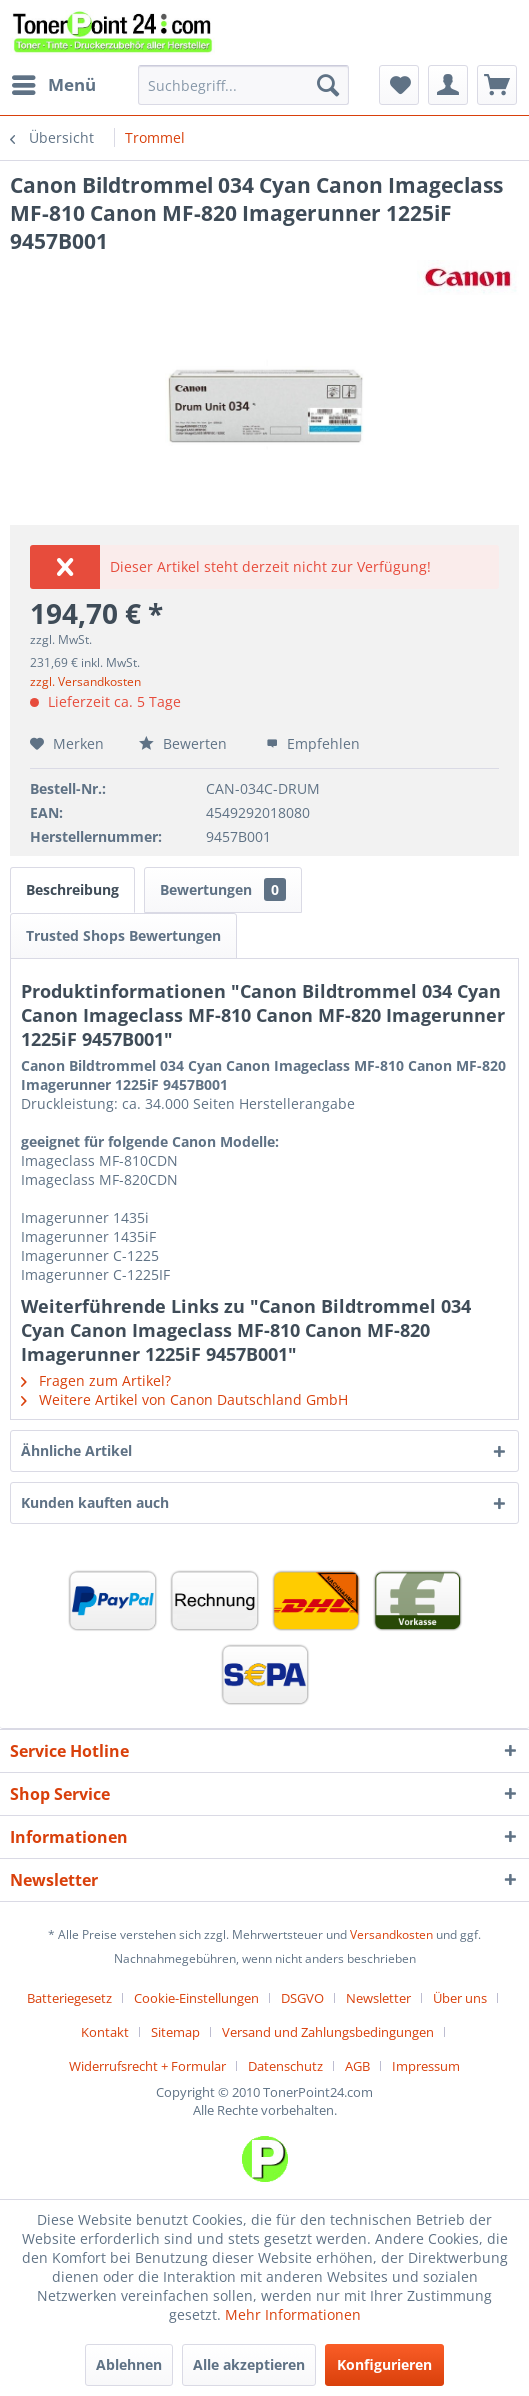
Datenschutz (285, 2066)
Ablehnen (129, 2364)
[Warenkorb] (497, 85)
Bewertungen (223, 889)
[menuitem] (53, 85)
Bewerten (185, 743)
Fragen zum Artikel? (96, 1380)
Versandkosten (391, 1934)
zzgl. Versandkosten (85, 681)
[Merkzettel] (399, 85)
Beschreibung (72, 889)
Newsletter (378, 1998)
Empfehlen (313, 743)
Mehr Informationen (293, 2314)
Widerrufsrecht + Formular (147, 2066)
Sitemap (175, 2032)
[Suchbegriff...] (244, 85)
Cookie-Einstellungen (196, 1998)
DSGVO (302, 1998)
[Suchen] (328, 85)
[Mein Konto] (448, 85)
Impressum (426, 2066)
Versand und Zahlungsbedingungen (328, 2032)
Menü (54, 82)
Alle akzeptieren (249, 2364)
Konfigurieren (384, 2364)
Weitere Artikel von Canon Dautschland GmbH (184, 1399)
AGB (357, 2066)
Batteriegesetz (69, 1998)
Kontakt (105, 2032)
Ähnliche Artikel (76, 1450)
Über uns (460, 1998)
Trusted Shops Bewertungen (123, 935)
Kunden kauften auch (95, 1502)
